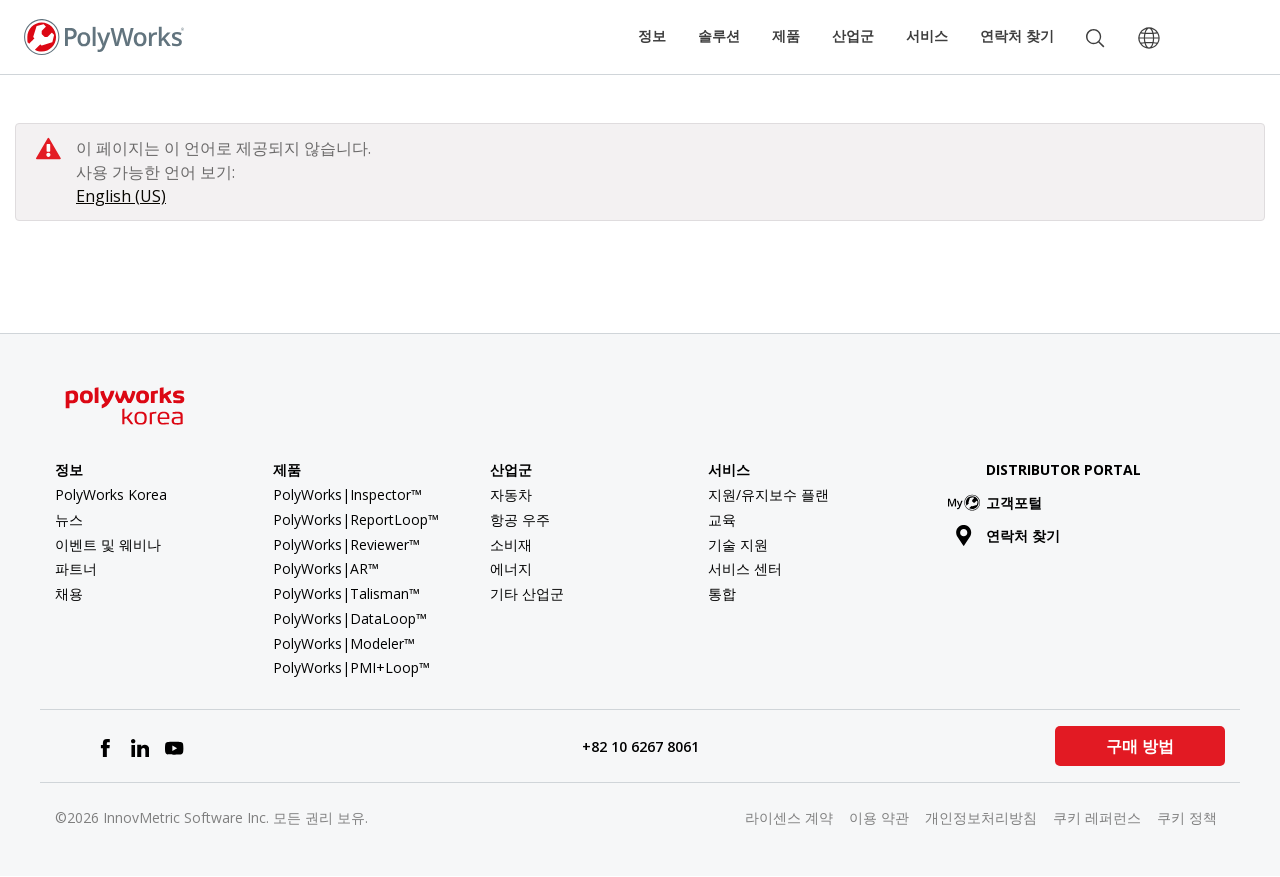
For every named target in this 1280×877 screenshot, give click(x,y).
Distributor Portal (1063, 469)
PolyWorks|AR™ (326, 568)
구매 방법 (1140, 746)
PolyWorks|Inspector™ (347, 494)
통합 (722, 593)
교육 (722, 519)
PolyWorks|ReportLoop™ (356, 519)
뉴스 (69, 519)
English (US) (121, 196)
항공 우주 (520, 519)
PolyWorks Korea (111, 494)
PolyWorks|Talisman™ (346, 593)
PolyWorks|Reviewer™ (346, 544)
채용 (69, 593)
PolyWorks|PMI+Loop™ (351, 667)
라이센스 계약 (789, 817)
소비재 (511, 544)
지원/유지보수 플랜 (768, 494)
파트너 (76, 568)
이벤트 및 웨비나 (108, 544)
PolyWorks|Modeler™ (344, 643)
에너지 (511, 568)
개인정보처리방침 (981, 817)
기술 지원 (738, 544)
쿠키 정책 (1187, 817)
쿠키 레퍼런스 (1097, 817)
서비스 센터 (745, 568)
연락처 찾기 (1017, 35)
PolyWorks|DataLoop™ (350, 618)
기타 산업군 (527, 593)
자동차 (511, 494)
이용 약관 (879, 817)
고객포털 (998, 502)
